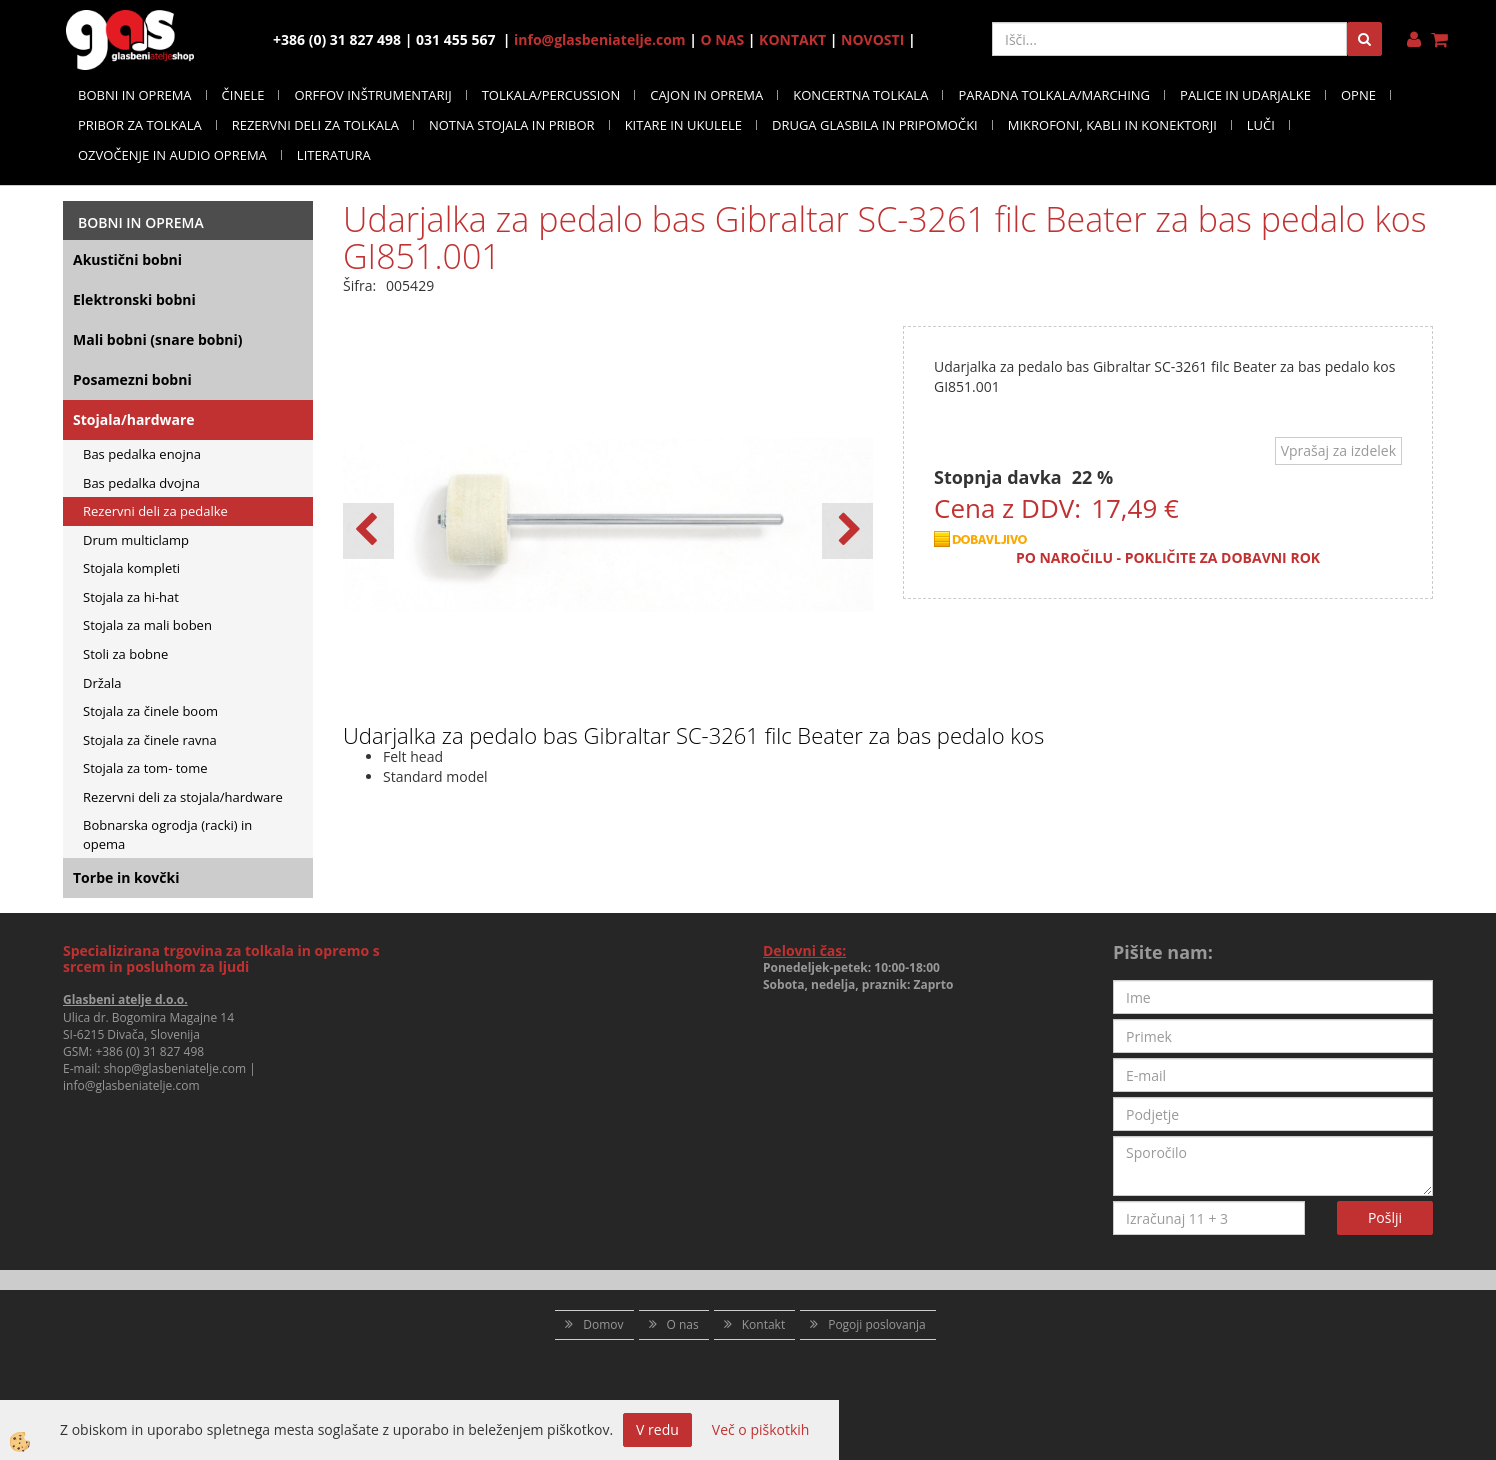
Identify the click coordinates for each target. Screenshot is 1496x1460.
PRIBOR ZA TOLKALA (140, 125)
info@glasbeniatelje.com (600, 39)
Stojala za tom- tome (145, 768)
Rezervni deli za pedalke (155, 511)
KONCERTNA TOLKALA (860, 95)
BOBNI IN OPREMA (135, 95)
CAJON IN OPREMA (706, 95)
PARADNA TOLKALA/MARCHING (1054, 95)
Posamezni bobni (132, 379)
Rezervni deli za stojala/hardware (183, 797)
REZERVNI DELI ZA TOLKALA (315, 125)
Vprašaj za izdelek (1338, 450)
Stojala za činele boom (150, 711)
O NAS (723, 39)
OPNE (1358, 95)
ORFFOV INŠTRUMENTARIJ (372, 95)
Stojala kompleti (131, 568)
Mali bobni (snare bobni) (158, 339)
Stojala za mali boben (147, 625)
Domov (603, 1324)
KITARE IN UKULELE (683, 125)
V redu (657, 1429)
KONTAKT (792, 39)
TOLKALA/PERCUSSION (551, 95)
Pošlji (1385, 1217)
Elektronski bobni (134, 299)
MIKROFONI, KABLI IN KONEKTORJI (1112, 125)
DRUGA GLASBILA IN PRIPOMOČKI (875, 125)
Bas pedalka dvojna (141, 483)
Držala (102, 683)
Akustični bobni (127, 259)
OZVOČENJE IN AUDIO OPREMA (172, 155)
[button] (847, 531)
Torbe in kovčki (126, 877)
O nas (683, 1324)
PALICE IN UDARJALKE (1245, 95)
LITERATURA (334, 155)
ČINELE (243, 95)
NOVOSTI (872, 39)
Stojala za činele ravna (150, 740)
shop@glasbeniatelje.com (175, 1068)
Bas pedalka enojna (142, 454)
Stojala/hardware (134, 419)
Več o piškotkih (761, 1429)
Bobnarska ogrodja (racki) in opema (167, 834)
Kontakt (763, 1324)
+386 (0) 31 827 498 (149, 1051)
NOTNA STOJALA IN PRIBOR (512, 125)
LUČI (1261, 125)
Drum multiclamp (136, 540)
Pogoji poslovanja (877, 1324)
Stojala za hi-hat (131, 597)
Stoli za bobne (125, 654)
